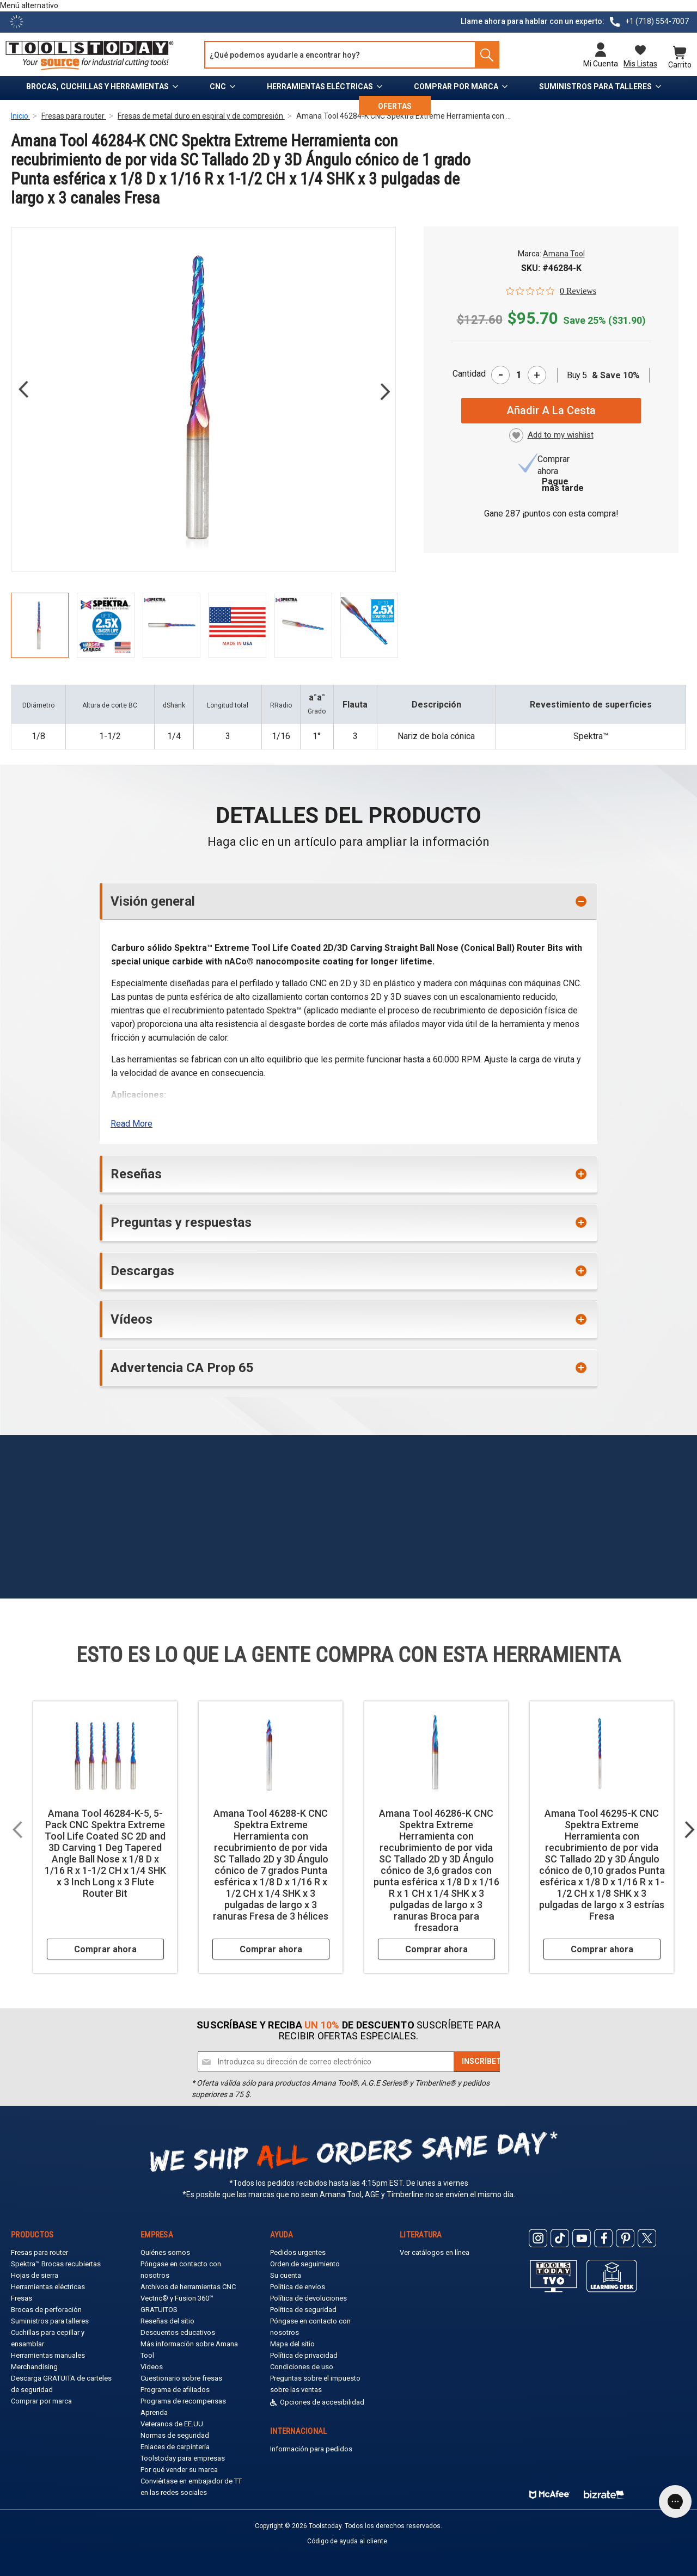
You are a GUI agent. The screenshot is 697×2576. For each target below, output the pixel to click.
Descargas (142, 1270)
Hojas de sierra (34, 2275)
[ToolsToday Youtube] (581, 2238)
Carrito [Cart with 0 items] (680, 63)
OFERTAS (395, 106)
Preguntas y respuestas (181, 1222)
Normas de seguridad (174, 2435)
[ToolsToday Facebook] (603, 2238)
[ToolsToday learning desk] (612, 2275)
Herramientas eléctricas (320, 86)
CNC (218, 86)
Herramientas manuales (48, 2355)
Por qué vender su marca (179, 2470)
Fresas (21, 2298)
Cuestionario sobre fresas (181, 2378)
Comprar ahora (105, 1949)
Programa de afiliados (175, 2390)
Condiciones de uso (301, 2367)
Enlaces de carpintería (175, 2447)
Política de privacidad (304, 2355)
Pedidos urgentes (298, 2252)
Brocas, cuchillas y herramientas (97, 86)
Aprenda (154, 2412)
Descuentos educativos (177, 2332)
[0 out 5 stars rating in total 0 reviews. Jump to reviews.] (551, 290)
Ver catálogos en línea (434, 2252)
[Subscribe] (484, 2061)
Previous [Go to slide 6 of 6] (23, 388)
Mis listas (640, 63)
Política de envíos (297, 2287)
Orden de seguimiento (305, 2264)
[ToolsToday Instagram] (538, 2238)
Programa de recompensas (183, 2401)
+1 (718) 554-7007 (657, 21)
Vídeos (131, 1319)
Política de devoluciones (308, 2298)
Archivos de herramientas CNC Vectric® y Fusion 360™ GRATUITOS (188, 2298)
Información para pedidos (311, 2449)
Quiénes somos (165, 2252)
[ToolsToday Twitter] (647, 2238)
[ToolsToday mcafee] (549, 2492)
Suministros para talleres (595, 86)
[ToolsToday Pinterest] (625, 2238)
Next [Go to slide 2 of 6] (384, 391)
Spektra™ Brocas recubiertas (56, 2264)
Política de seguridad (303, 2310)
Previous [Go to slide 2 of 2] (17, 1829)
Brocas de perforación (46, 2310)
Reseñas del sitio (167, 2321)
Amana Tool (564, 253)
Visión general (153, 901)
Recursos (306, 106)
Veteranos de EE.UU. (172, 2424)
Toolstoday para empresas (182, 2458)
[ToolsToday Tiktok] (560, 2238)
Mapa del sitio (292, 2344)
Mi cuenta (600, 63)
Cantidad (469, 373)
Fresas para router (39, 2252)
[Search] (483, 55)
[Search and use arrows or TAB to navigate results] (351, 55)
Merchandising (34, 2367)
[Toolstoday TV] (553, 2276)
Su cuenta (285, 2275)
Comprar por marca (456, 86)
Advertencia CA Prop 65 (182, 1367)
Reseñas (136, 1174)
